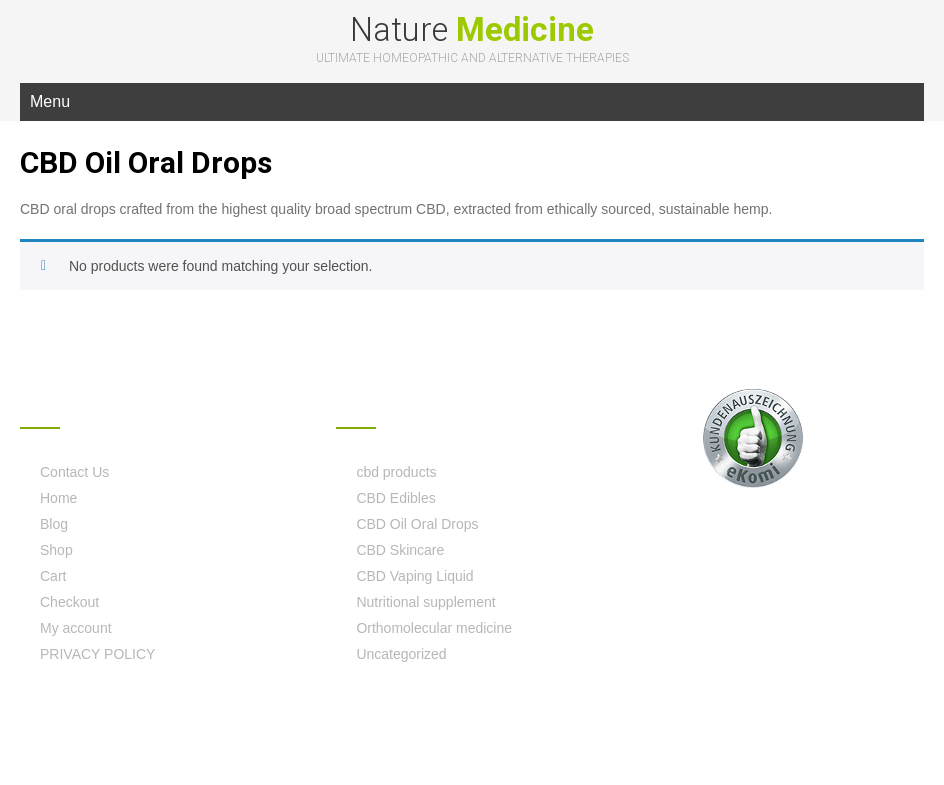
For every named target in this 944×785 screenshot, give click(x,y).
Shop (56, 550)
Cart (53, 576)
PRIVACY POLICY (97, 654)
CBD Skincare (400, 550)
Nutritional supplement (425, 602)
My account (76, 628)
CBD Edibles (395, 498)
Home (58, 498)
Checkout (69, 602)
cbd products (396, 472)
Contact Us (74, 472)
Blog (54, 524)
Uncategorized (401, 654)
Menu (50, 101)
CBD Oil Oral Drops (417, 524)
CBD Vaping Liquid (414, 576)
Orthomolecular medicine (434, 628)
